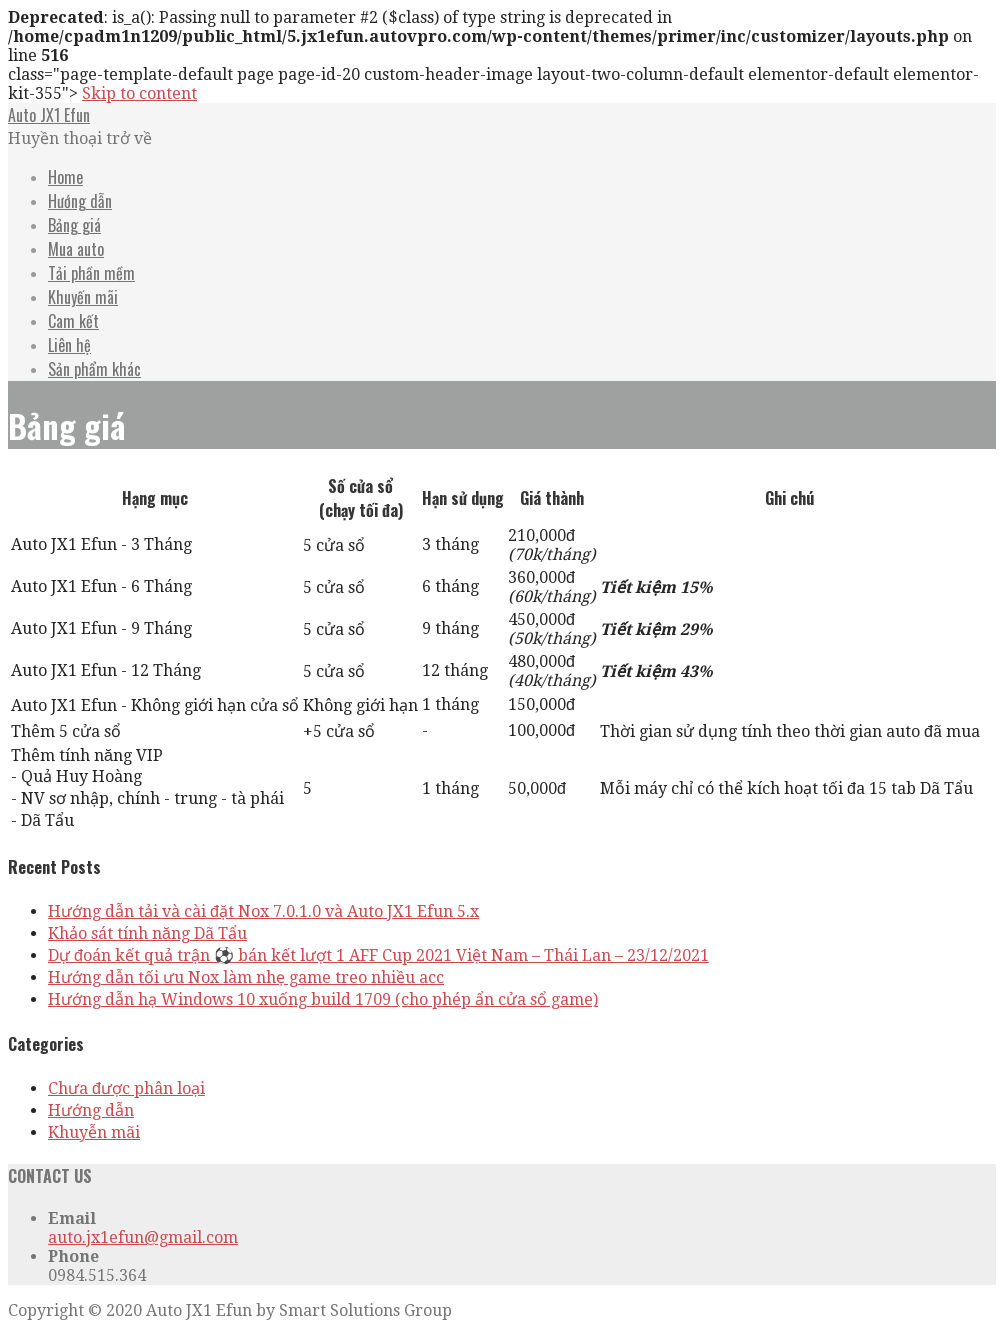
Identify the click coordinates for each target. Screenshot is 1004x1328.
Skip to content (139, 93)
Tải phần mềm (91, 273)
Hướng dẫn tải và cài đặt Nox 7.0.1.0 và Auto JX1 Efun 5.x (263, 911)
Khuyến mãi (83, 297)
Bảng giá (74, 225)
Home (65, 177)
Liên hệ (69, 345)
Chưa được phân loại (126, 1088)
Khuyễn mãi (94, 1132)
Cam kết (73, 321)
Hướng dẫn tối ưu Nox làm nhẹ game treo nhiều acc (246, 977)
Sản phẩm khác (94, 369)
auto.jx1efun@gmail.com (143, 1237)
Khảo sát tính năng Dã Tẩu (147, 933)
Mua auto (76, 249)
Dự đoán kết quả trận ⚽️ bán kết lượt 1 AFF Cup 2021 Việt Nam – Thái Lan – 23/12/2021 (378, 955)
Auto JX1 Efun (49, 115)
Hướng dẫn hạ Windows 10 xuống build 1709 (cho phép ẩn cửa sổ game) (323, 999)
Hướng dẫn (80, 201)
